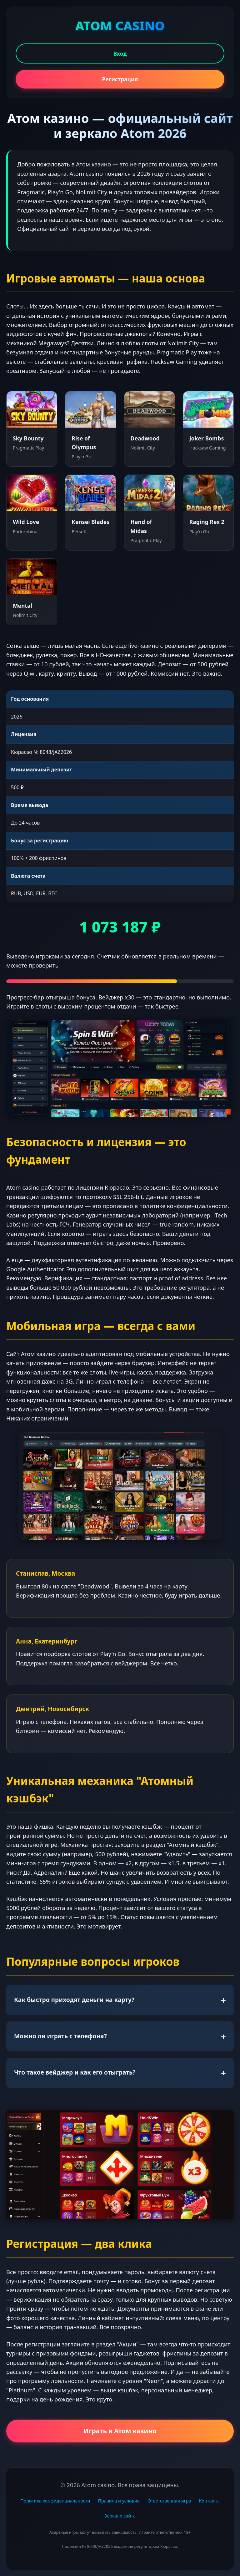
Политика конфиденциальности (55, 2501)
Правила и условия (119, 2501)
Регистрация (120, 79)
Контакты (209, 2501)
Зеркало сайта (120, 2516)
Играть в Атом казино (120, 2430)
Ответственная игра (169, 2501)
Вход (120, 53)
